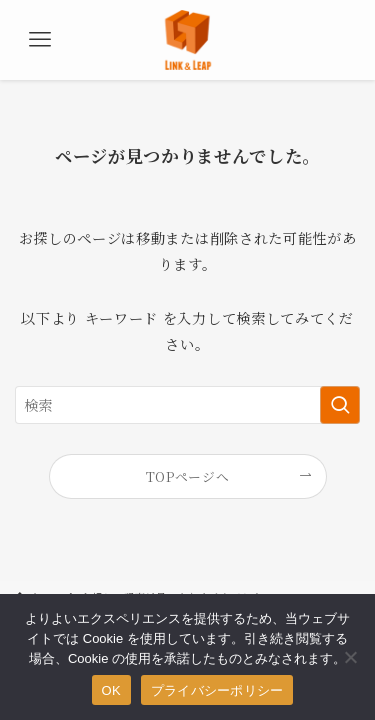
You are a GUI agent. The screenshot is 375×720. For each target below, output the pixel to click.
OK (111, 690)
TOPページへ (188, 476)
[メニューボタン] (40, 40)
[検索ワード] (187, 405)
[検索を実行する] (340, 405)
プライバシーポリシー (217, 690)
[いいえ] (350, 657)
